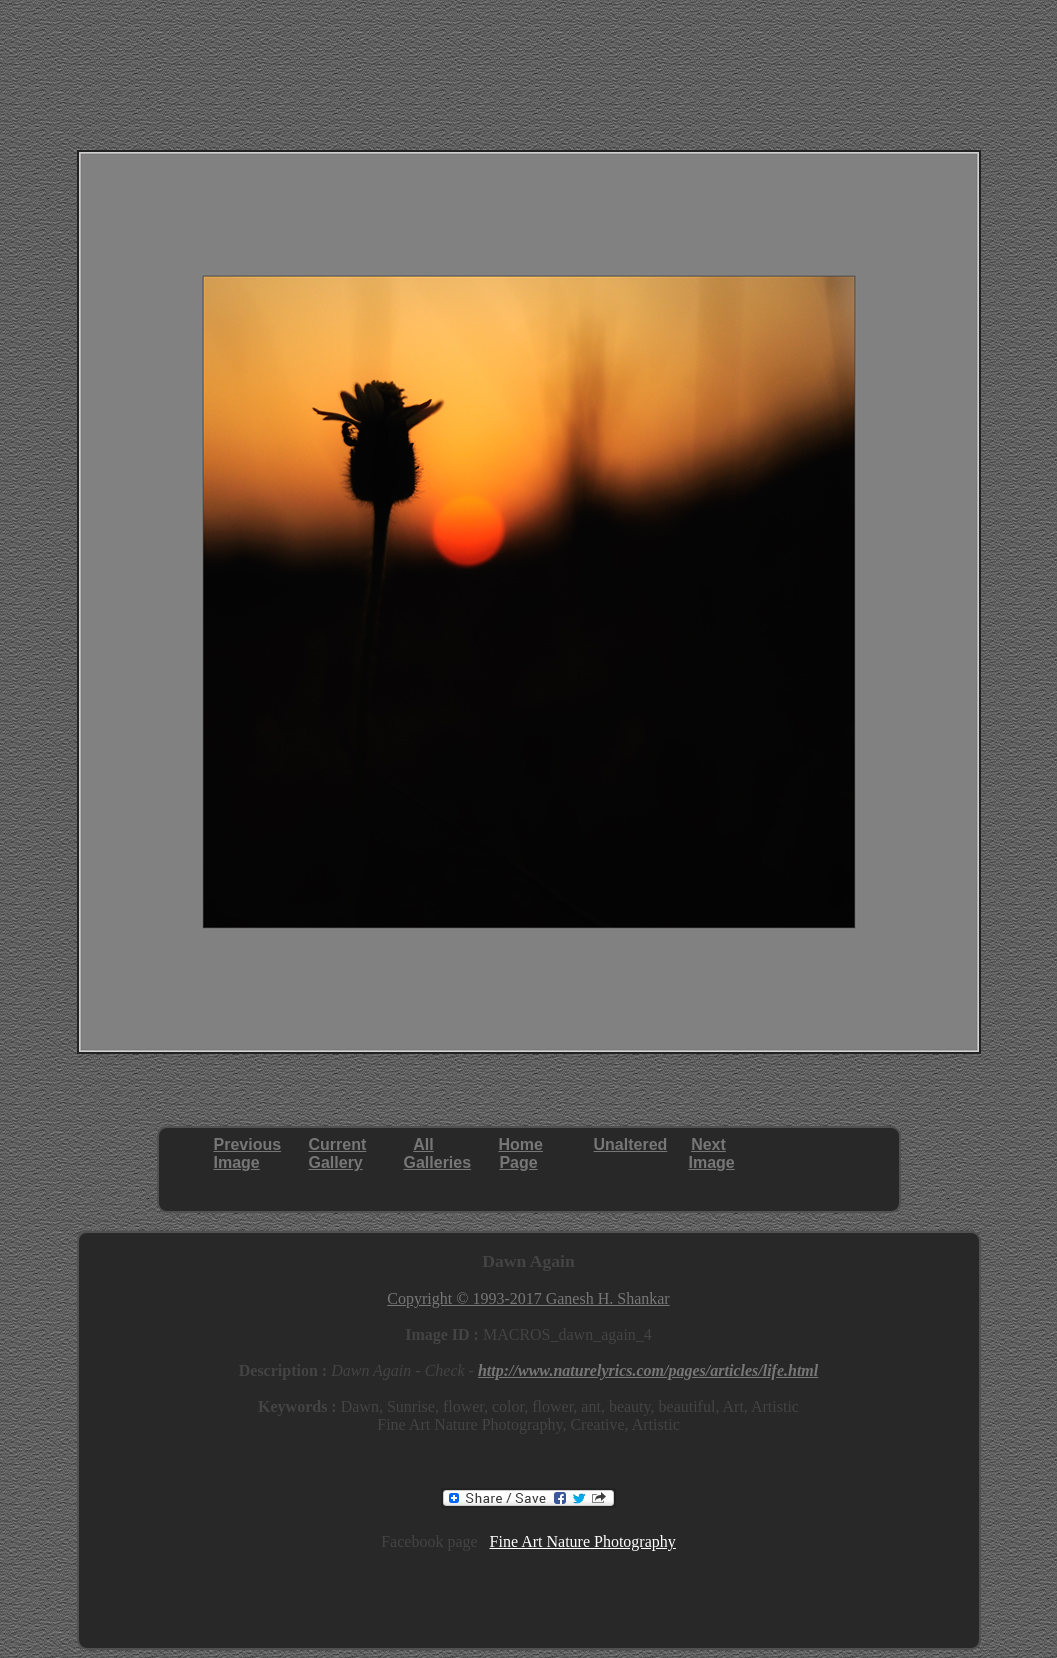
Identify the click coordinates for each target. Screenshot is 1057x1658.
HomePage (521, 1153)
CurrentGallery (338, 1153)
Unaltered (631, 1144)
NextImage (712, 1153)
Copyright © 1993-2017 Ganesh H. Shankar (528, 1298)
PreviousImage (248, 1153)
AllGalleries (438, 1153)
